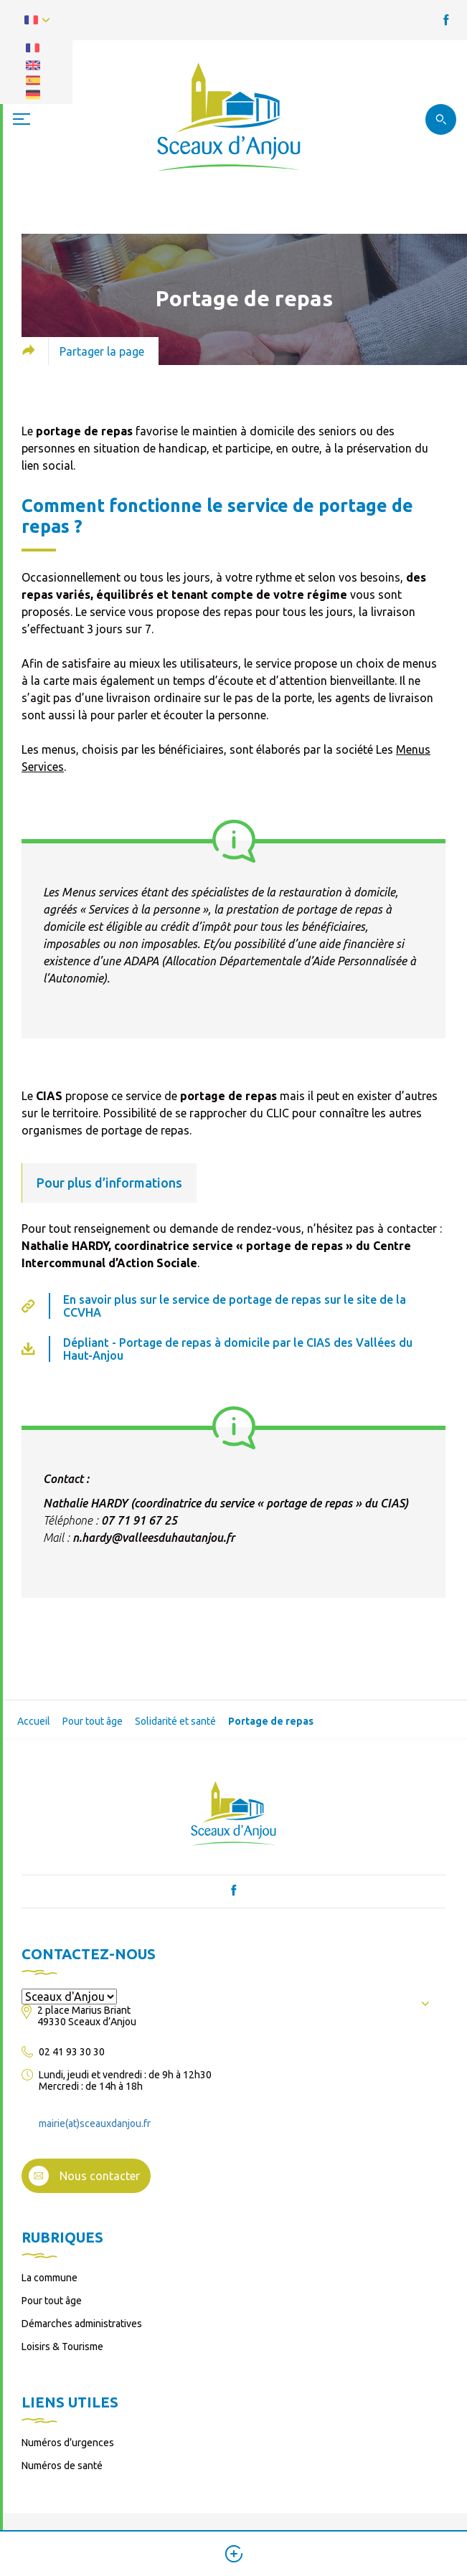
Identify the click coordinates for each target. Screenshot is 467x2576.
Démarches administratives (82, 2323)
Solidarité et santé (175, 1721)
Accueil (33, 1721)
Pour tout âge (92, 1721)
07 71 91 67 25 (139, 1520)
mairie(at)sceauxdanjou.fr (95, 2123)
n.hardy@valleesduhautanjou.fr (153, 1537)
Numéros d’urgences (68, 2442)
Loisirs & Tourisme (62, 2346)
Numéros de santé (62, 2465)
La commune (49, 2277)
